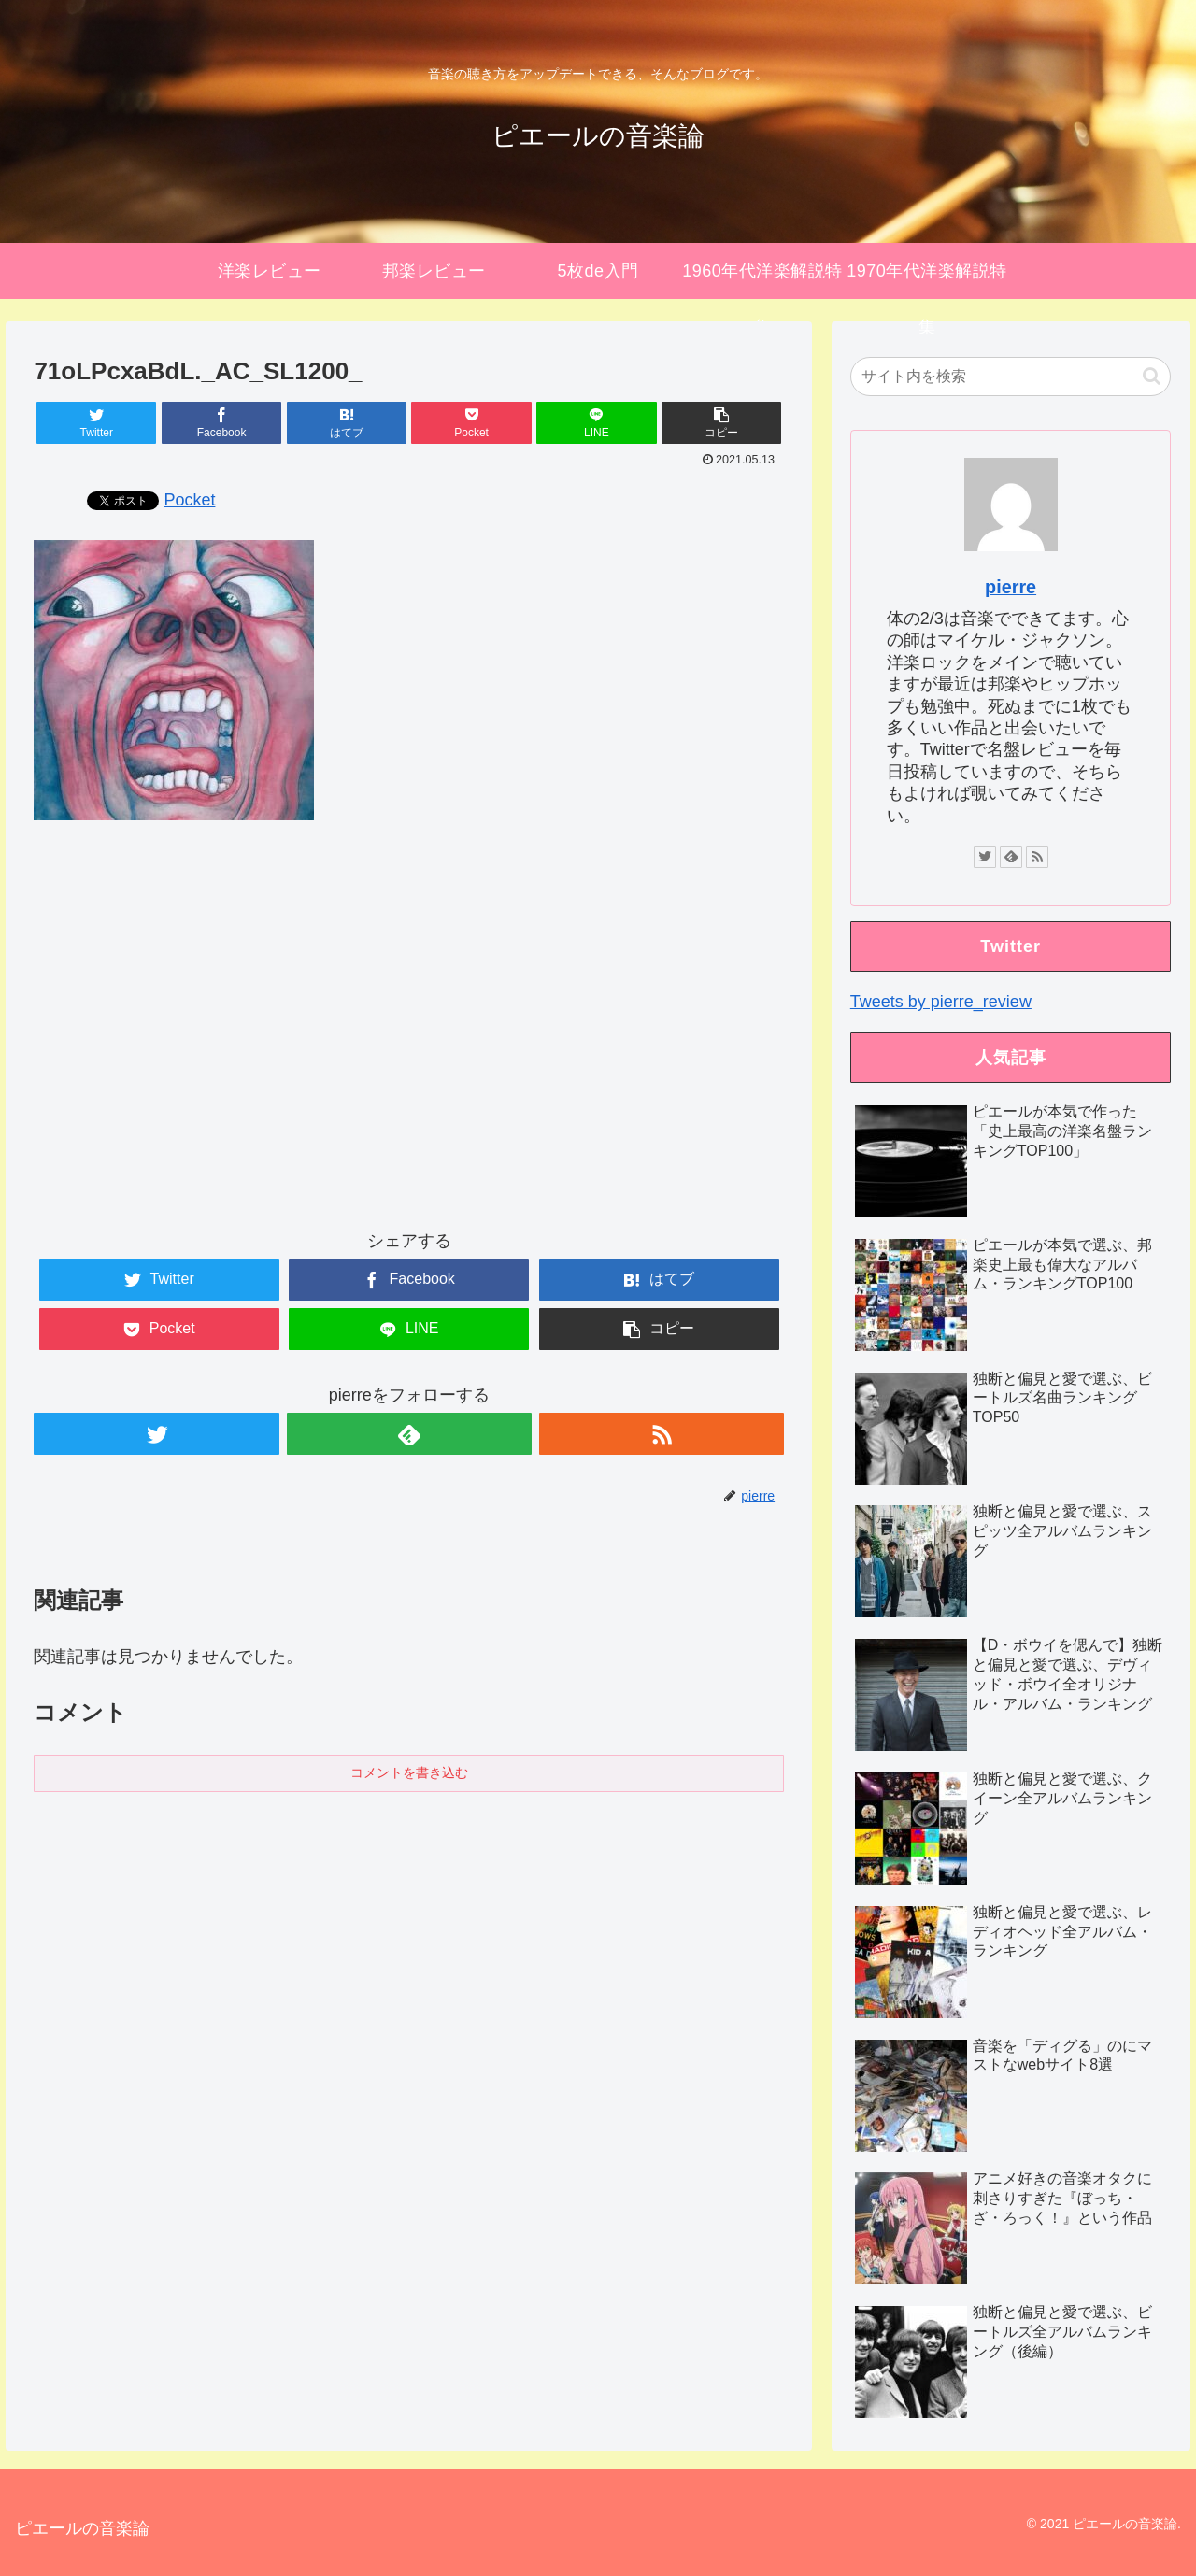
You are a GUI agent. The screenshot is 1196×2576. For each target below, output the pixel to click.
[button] (1151, 376)
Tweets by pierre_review (941, 1001)
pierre (1010, 586)
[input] (1011, 376)
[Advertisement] (409, 1042)
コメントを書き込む (409, 1772)
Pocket (189, 500)
